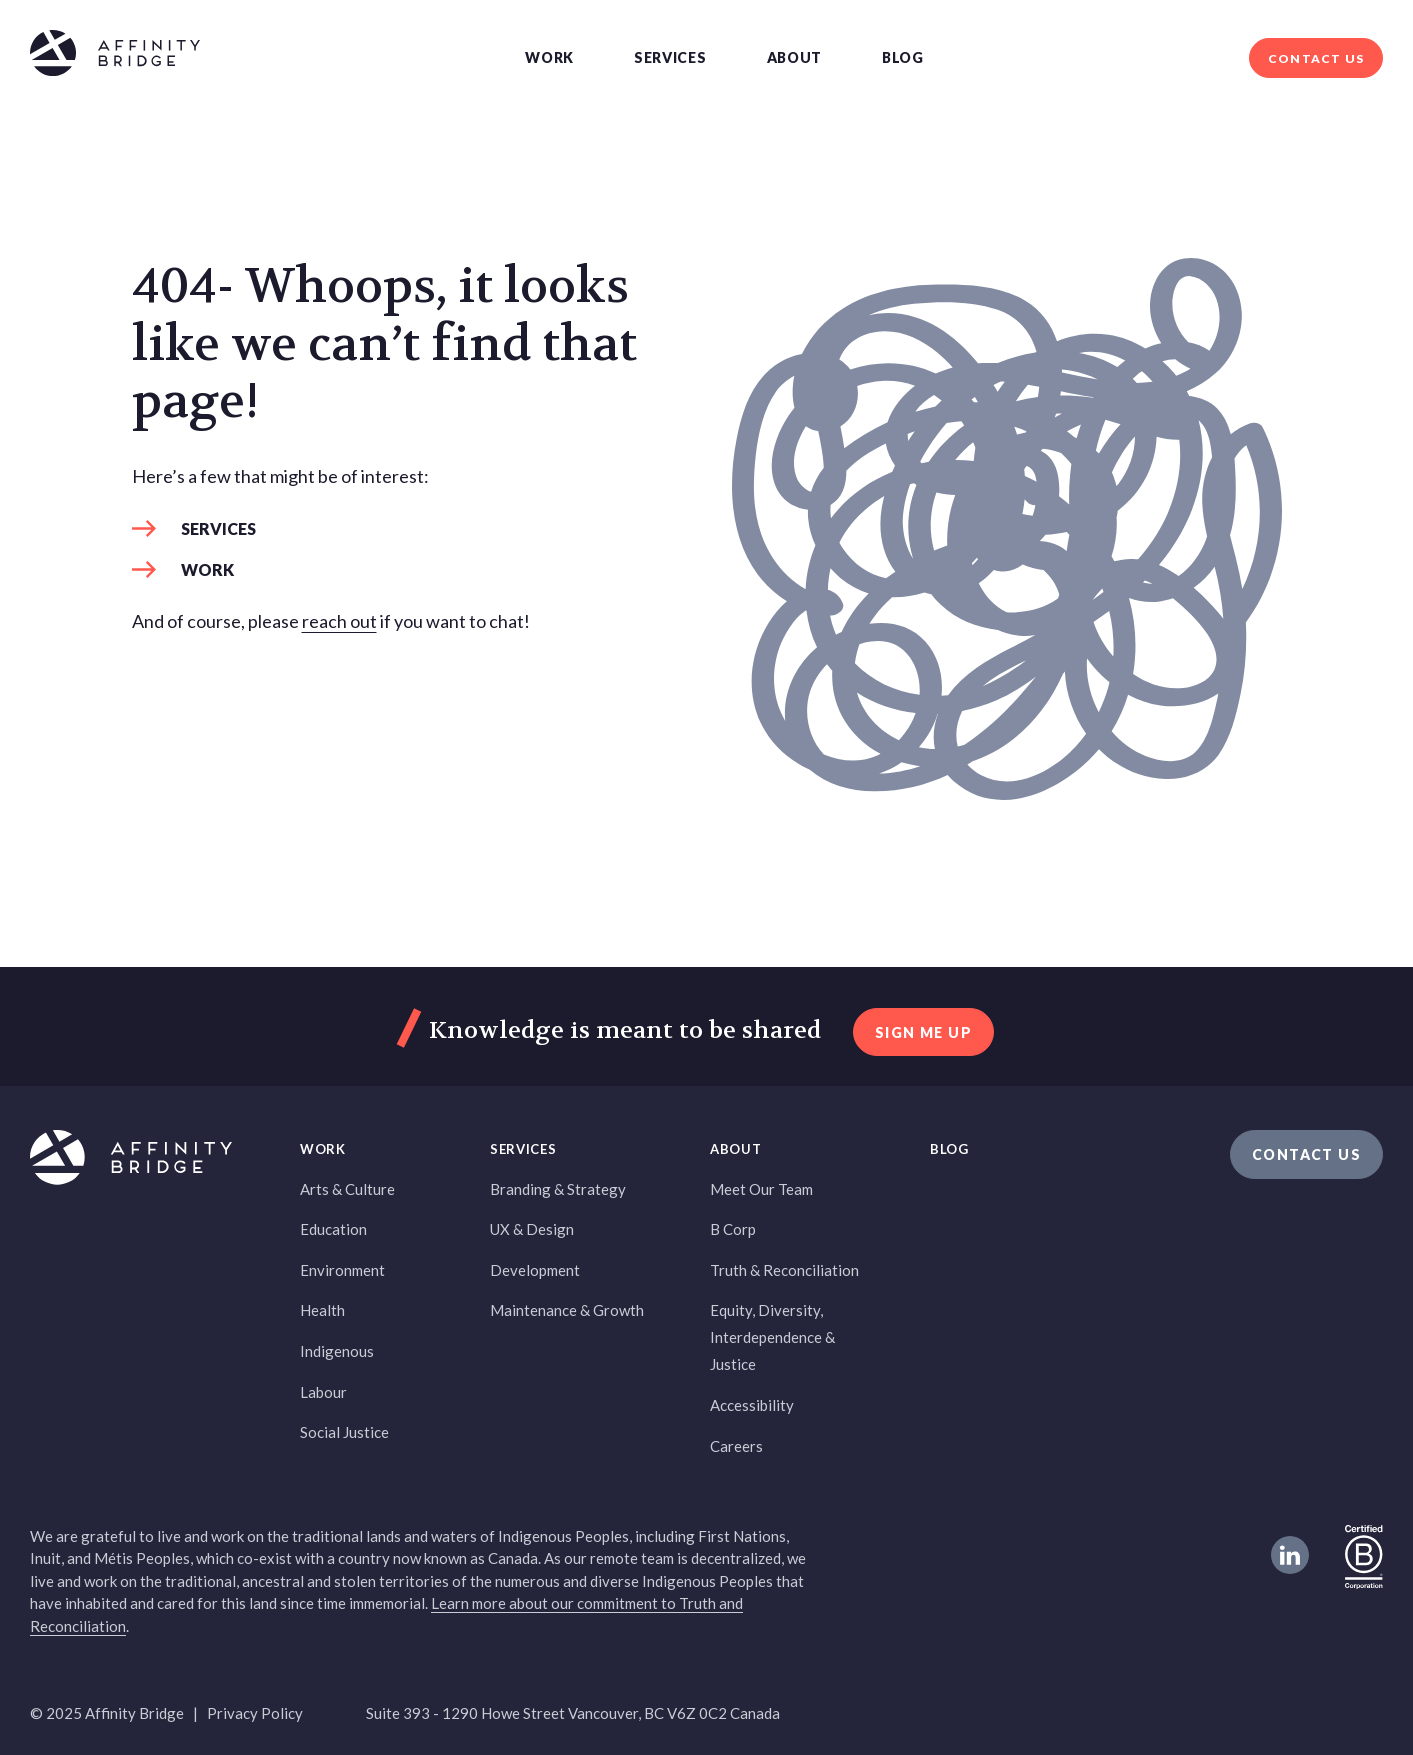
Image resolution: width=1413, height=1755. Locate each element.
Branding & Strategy (558, 1189)
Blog (903, 57)
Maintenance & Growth (567, 1310)
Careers (736, 1446)
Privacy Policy (255, 1713)
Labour (323, 1392)
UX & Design (532, 1229)
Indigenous (337, 1351)
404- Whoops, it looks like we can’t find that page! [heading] (384, 344)
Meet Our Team (761, 1189)
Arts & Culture (347, 1189)
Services (670, 57)
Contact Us (1316, 58)
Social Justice (344, 1432)
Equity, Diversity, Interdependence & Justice (772, 1337)
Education (333, 1229)
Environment (342, 1270)
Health (322, 1310)
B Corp (733, 1229)
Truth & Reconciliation (784, 1270)
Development (535, 1270)
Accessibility (752, 1405)
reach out (339, 621)
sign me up (923, 1032)
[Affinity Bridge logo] (115, 56)
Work (549, 57)
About (795, 57)
